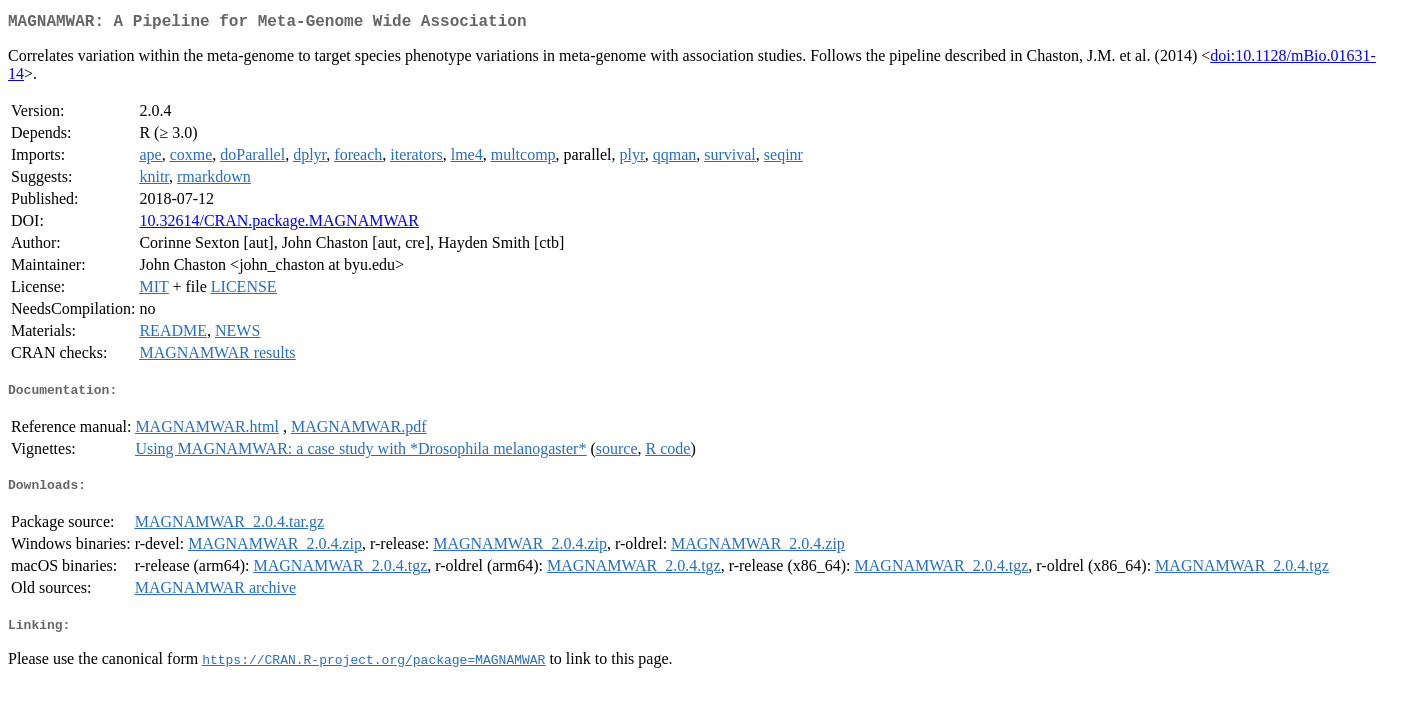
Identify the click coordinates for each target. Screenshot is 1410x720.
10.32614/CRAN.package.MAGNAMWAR (279, 224)
